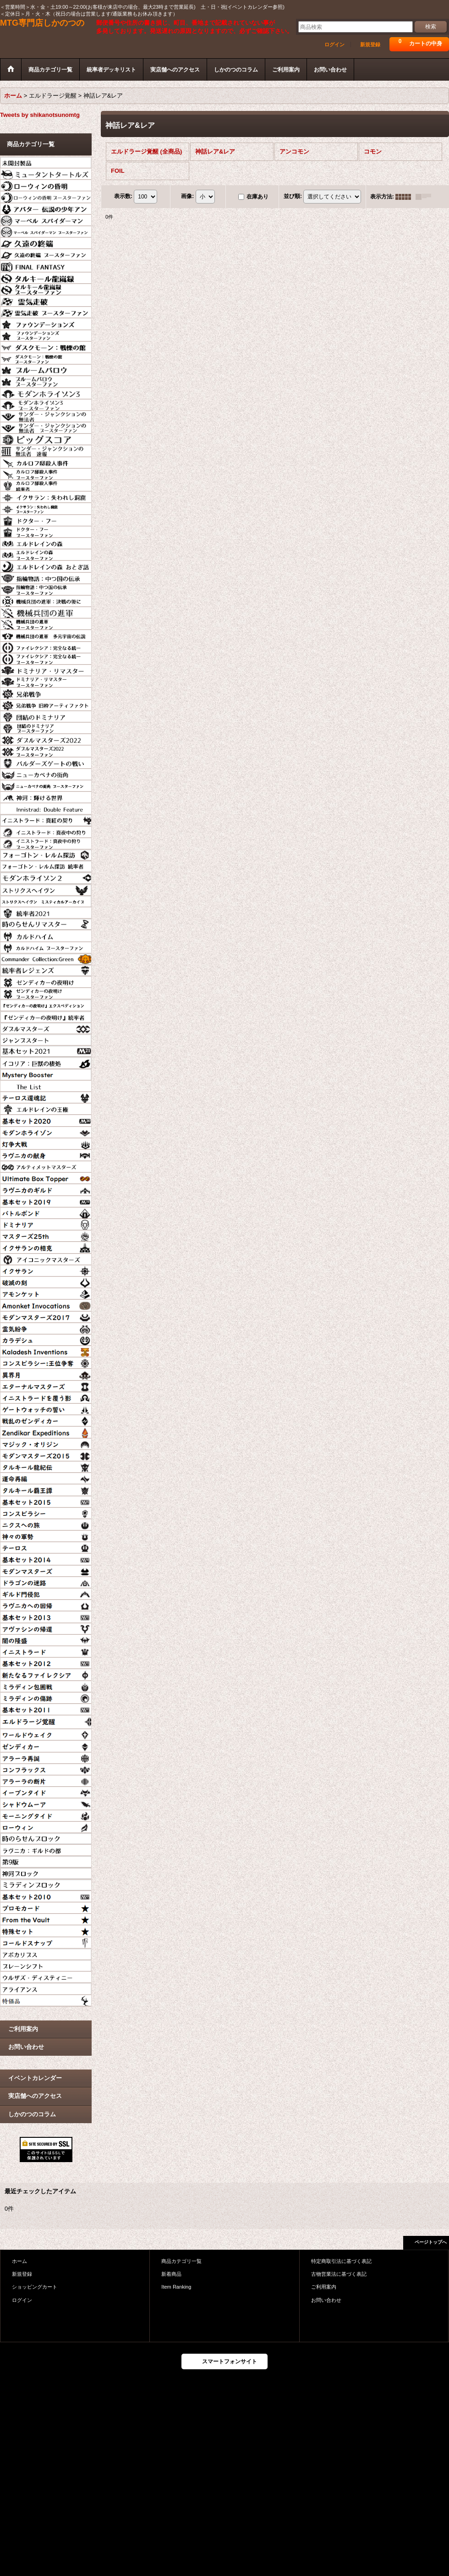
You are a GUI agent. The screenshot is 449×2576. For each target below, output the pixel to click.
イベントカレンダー (35, 2078)
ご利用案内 (23, 2029)
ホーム (19, 2261)
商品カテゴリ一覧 (181, 2261)
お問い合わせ (26, 2046)
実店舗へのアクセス (35, 2095)
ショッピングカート (34, 2287)
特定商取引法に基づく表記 (341, 2261)
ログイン (334, 44)
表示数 (123, 196)
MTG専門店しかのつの (42, 23)
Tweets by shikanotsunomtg (40, 114)
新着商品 (171, 2274)
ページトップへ (431, 2242)
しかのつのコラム (32, 2114)
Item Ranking (176, 2287)
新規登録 (370, 44)
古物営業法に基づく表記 (339, 2274)
